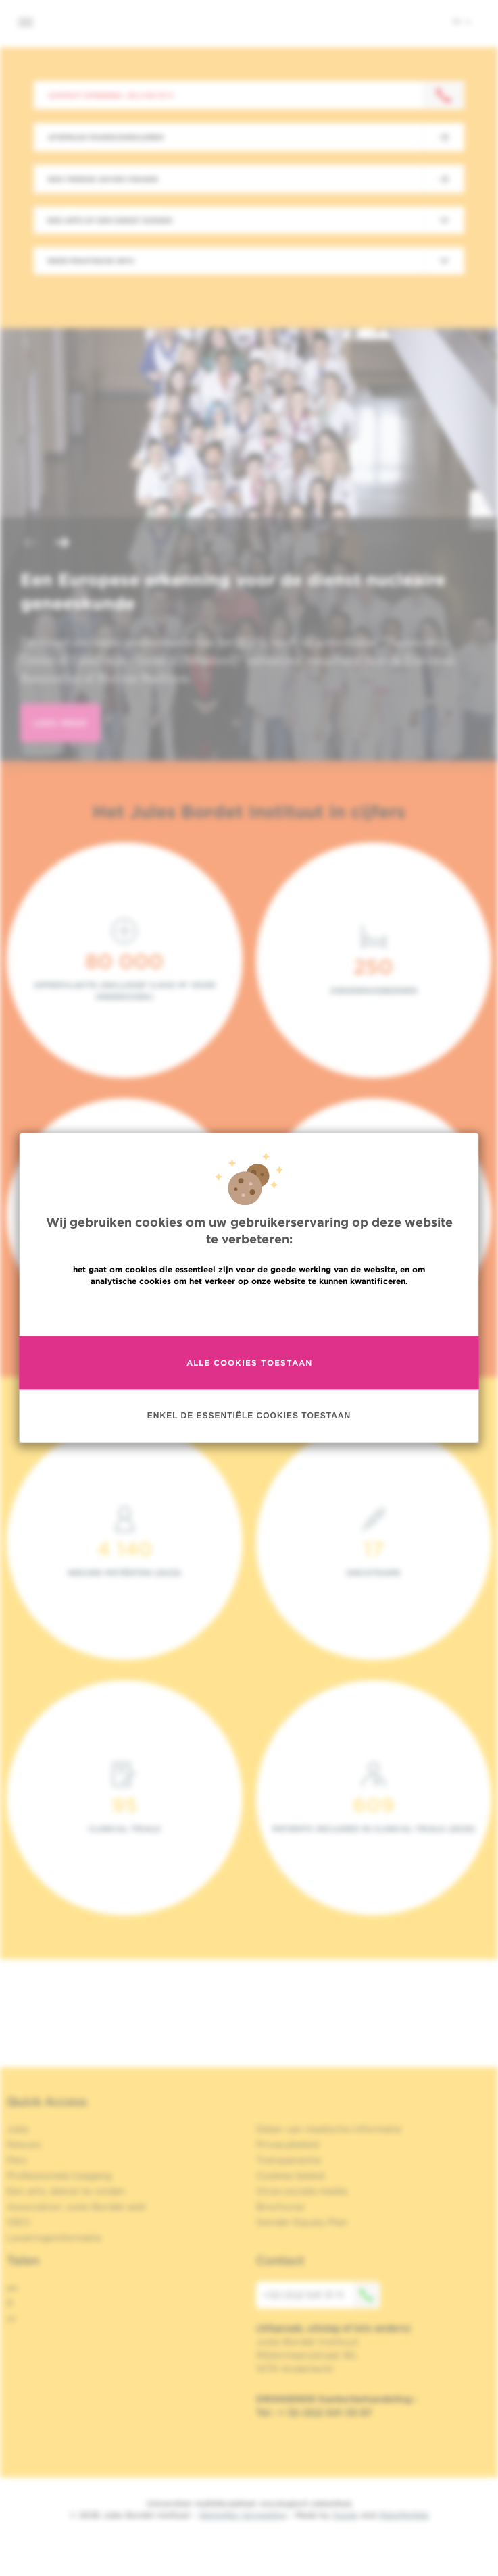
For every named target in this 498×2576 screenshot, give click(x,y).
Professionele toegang (59, 2175)
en (12, 2287)
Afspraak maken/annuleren (106, 137)
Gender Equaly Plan (302, 2222)
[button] (29, 544)
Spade (345, 2515)
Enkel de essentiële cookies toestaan (249, 1416)
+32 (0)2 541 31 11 (321, 2295)
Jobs (18, 2128)
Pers (17, 2160)
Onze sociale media (301, 2191)
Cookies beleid (290, 2175)
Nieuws (24, 2144)
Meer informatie (249, 1310)
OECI (18, 2222)
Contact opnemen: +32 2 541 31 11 (110, 95)
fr (10, 2303)
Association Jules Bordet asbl (76, 2206)
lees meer (60, 723)
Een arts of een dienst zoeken (109, 220)
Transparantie (288, 2160)
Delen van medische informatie (328, 2128)
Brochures (280, 2206)
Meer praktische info (90, 261)
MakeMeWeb (403, 2515)
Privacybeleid (287, 2144)
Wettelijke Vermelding (243, 2515)
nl (462, 21)
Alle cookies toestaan (249, 1363)
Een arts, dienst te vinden (66, 2191)
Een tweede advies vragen (103, 179)
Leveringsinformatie (54, 2237)
